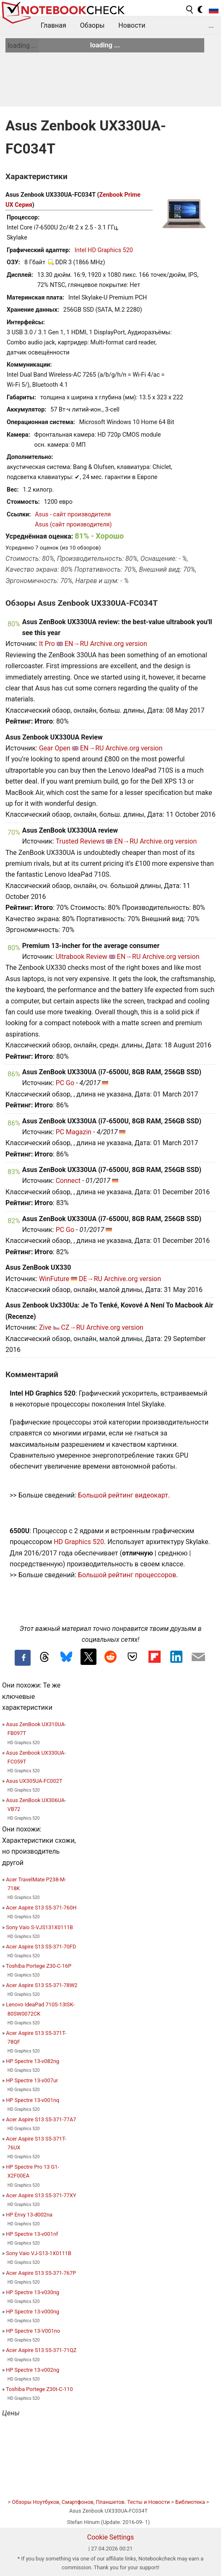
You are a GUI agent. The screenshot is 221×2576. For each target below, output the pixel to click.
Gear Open (54, 748)
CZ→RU (72, 1327)
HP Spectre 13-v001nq (32, 2100)
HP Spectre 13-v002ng (32, 2370)
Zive (45, 1327)
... (211, 25)
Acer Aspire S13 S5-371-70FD (41, 1946)
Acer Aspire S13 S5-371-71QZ (41, 2350)
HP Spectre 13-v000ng (32, 2311)
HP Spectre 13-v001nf (32, 2234)
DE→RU (90, 1279)
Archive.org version (118, 644)
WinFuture (54, 1279)
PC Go (65, 1083)
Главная (53, 25)
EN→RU (76, 644)
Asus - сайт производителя (73, 514)
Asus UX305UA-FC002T (34, 1781)
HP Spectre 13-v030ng (32, 2292)
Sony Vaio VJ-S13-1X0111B (38, 2253)
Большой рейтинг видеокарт (123, 1495)
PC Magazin (74, 1132)
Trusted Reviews (80, 841)
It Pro (47, 644)
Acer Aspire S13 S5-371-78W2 (41, 1985)
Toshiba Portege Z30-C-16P (38, 1966)
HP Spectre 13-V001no (33, 2331)
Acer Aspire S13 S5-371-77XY (41, 2195)
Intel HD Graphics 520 (104, 250)
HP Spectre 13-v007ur (32, 2080)
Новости (131, 25)
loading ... (22, 45)
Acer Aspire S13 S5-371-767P (41, 2273)
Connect (68, 1181)
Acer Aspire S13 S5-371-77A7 (41, 2119)
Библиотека (190, 2502)
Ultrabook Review (81, 957)
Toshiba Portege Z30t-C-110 (39, 2389)
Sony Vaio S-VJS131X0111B (39, 1927)
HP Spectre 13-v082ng (32, 2061)
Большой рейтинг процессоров (127, 1575)
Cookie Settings (110, 2537)
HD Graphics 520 (79, 1542)
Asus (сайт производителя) (73, 524)
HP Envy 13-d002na (29, 2214)
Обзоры (92, 25)
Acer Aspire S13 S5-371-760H (41, 1907)
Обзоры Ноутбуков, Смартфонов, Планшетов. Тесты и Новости (91, 2502)
